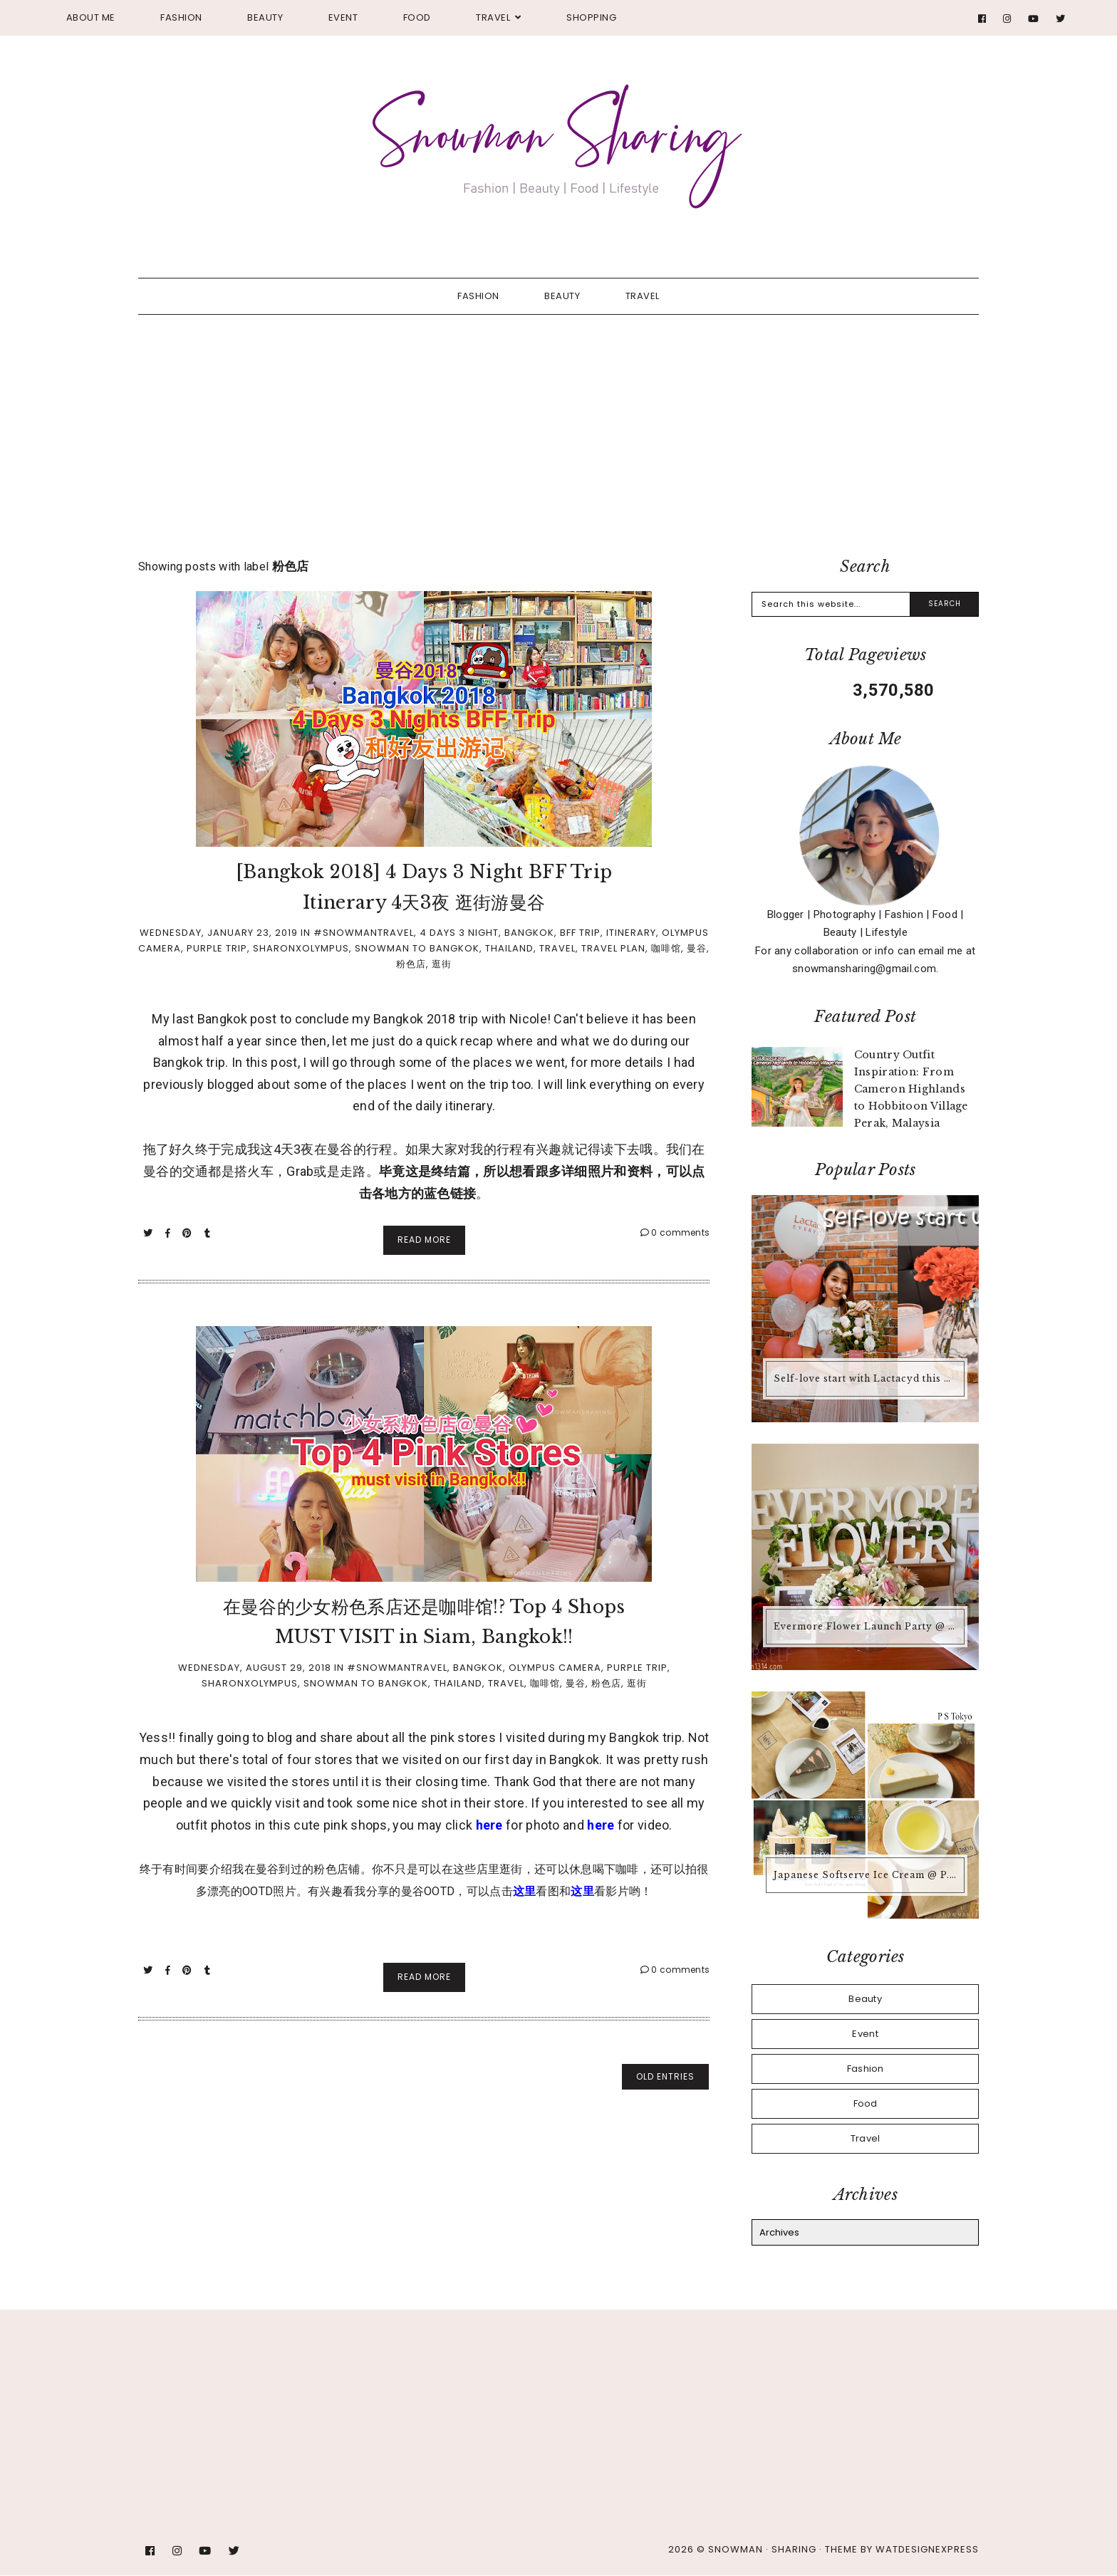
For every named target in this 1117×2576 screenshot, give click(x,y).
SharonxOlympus (301, 948)
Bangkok (529, 932)
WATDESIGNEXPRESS (927, 2549)
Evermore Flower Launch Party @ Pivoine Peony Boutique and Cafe (867, 1626)
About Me (90, 17)
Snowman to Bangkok (417, 948)
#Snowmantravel (363, 932)
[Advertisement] (558, 421)
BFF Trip (580, 932)
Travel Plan (613, 948)
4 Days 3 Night (459, 932)
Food (417, 17)
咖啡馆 (666, 948)
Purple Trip (217, 948)
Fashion (181, 17)
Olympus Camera (555, 1667)
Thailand (509, 948)
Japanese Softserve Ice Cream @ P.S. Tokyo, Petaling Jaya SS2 (867, 1875)
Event (343, 17)
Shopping (591, 17)
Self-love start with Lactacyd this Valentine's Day (867, 1378)
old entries (665, 2076)
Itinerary (631, 932)
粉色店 (411, 964)
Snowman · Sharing (762, 2549)
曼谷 (697, 948)
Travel (493, 17)
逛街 (442, 964)
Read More (424, 1240)
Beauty (265, 17)
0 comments (675, 1232)
